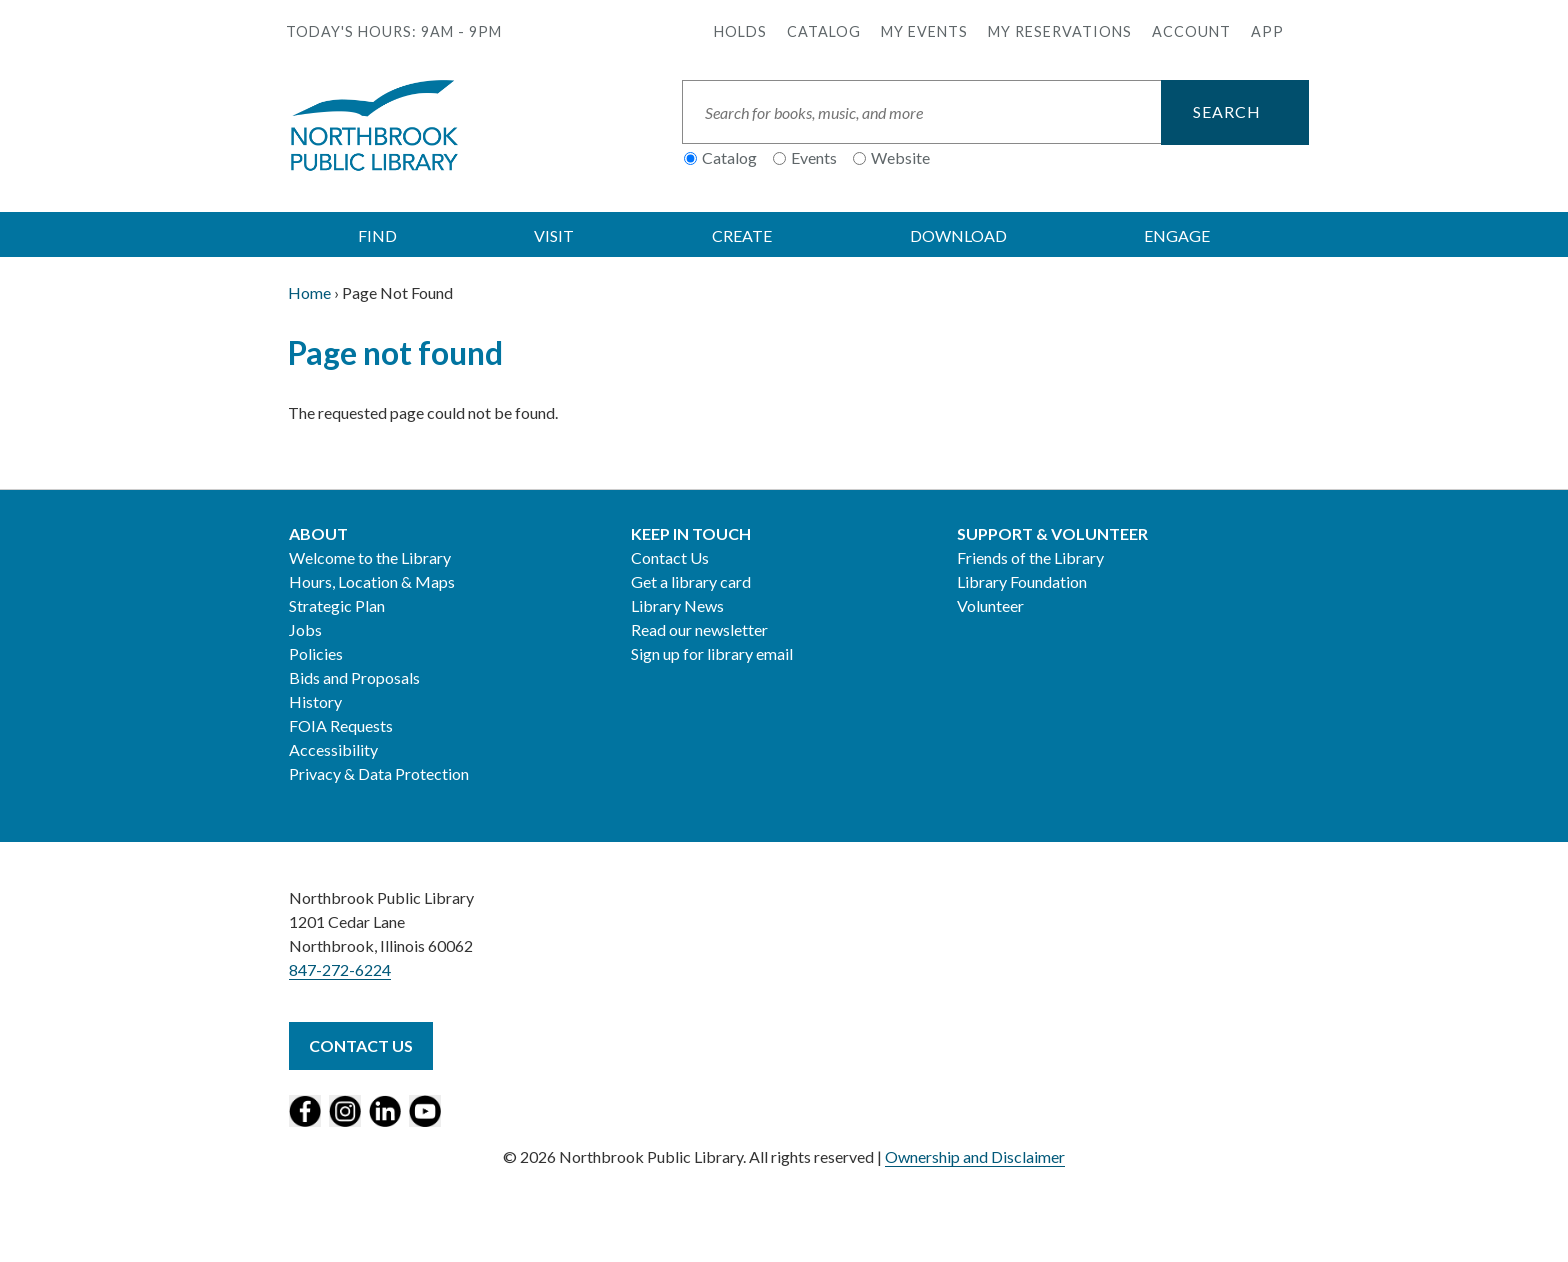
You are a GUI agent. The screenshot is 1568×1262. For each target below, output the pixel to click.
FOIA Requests (341, 725)
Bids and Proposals (354, 677)
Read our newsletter (699, 629)
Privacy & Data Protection (379, 773)
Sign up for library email (712, 653)
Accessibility (333, 749)
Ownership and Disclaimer (975, 1156)
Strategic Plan (337, 605)
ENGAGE (1177, 235)
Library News (677, 605)
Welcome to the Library (370, 557)
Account (1191, 31)
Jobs (305, 629)
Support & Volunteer (1052, 533)
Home (309, 292)
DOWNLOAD (958, 235)
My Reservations (1060, 31)
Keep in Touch (691, 533)
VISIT (554, 235)
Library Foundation (1022, 581)
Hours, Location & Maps (372, 581)
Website (900, 157)
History (315, 701)
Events (814, 157)
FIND (377, 235)
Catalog (824, 31)
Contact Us (670, 557)
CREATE (742, 235)
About (318, 533)
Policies (316, 653)
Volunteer (990, 605)
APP (1267, 31)
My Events (924, 31)
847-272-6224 (340, 969)
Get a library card (691, 581)
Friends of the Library (1030, 557)
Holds (740, 31)
